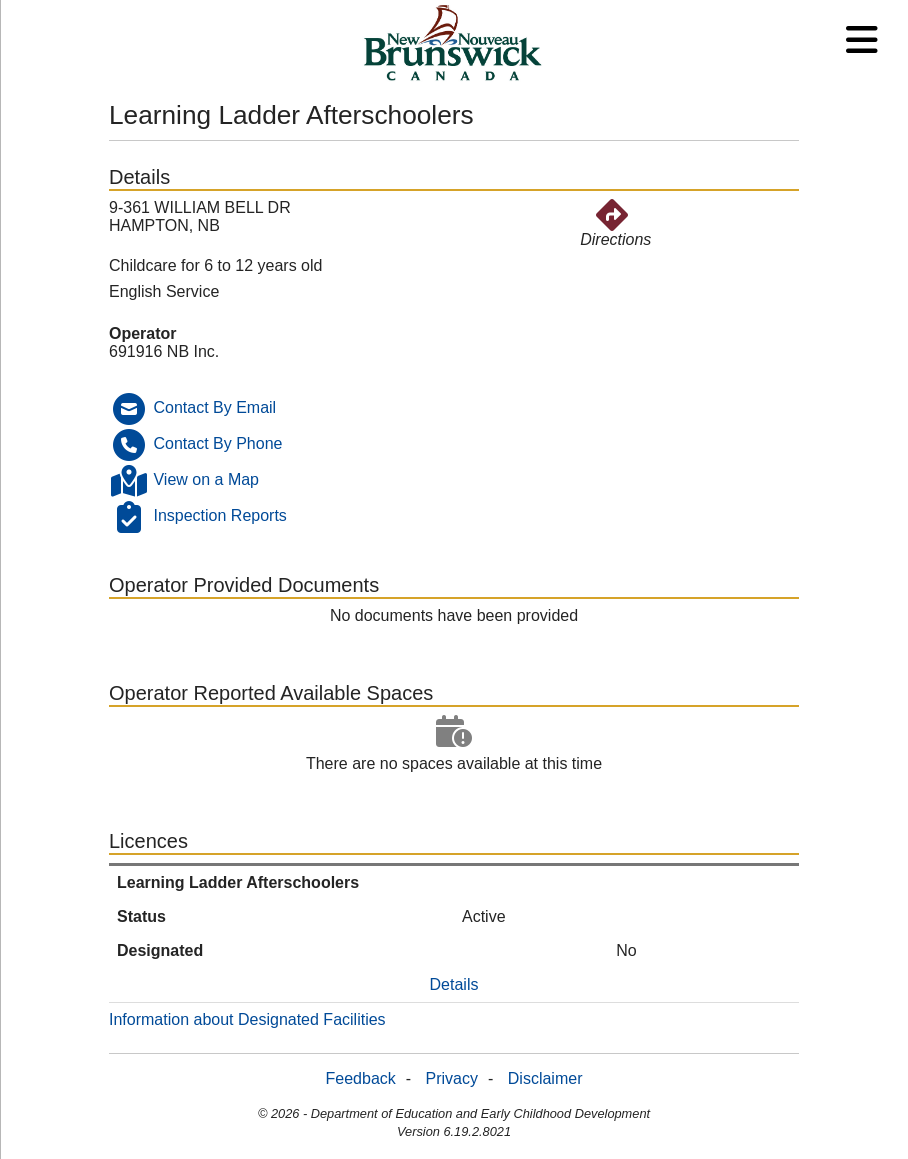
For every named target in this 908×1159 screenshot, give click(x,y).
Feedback (361, 1078)
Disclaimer (545, 1078)
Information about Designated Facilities (247, 1019)
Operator (143, 333)
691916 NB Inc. (164, 351)
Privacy (452, 1078)
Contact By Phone (217, 443)
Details (454, 984)
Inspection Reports (219, 515)
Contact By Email (214, 407)
